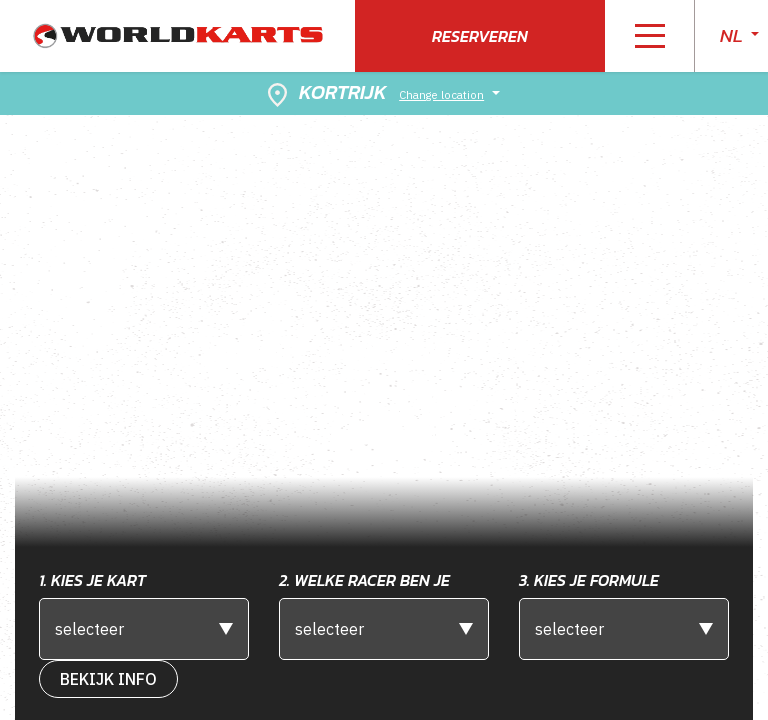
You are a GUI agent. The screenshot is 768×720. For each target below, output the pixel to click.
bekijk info (108, 679)
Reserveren (480, 36)
